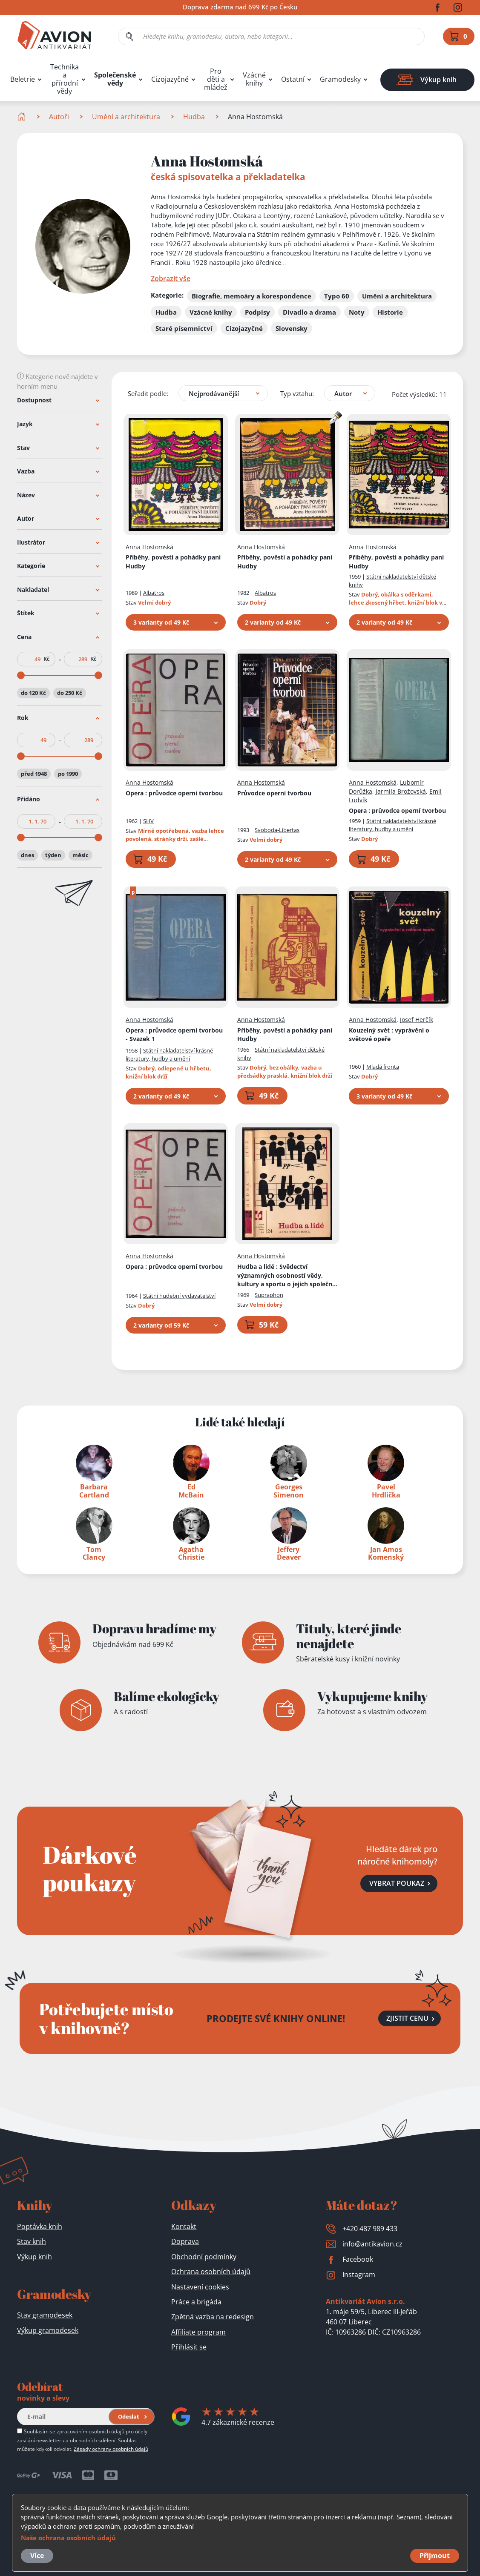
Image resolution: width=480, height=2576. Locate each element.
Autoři (59, 116)
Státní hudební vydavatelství (179, 1295)
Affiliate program (198, 2332)
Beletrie (22, 79)
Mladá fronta (382, 1066)
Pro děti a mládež (215, 79)
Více (37, 2555)
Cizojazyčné (170, 79)
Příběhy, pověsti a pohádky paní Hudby (173, 561)
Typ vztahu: (297, 393)
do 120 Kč (33, 692)
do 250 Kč (69, 692)
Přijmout (435, 2555)
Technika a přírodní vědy (64, 79)
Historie (390, 312)
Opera (174, 793)
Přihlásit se (189, 2347)
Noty (357, 312)
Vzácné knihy (254, 79)
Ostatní (293, 79)
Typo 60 (336, 296)
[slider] (21, 675)
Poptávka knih (39, 2226)
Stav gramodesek (44, 2315)
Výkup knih (34, 2256)
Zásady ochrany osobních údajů (111, 2448)
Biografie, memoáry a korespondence (251, 296)
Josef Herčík (416, 1019)
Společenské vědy (115, 79)
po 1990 (68, 773)
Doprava (185, 2241)
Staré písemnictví (184, 328)
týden (53, 854)
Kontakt (183, 2226)
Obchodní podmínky (203, 2256)
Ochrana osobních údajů (210, 2271)
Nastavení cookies (200, 2287)
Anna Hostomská (149, 547)
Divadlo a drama (309, 312)
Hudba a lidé (287, 1275)
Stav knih (31, 2241)
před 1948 (34, 773)
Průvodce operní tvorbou (274, 793)
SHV (148, 821)
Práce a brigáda (196, 2301)
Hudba (194, 116)
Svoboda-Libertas (277, 830)
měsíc (80, 854)
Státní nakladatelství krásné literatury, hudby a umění (392, 825)
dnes (27, 854)
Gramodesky (340, 79)
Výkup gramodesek (47, 2330)
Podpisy (257, 312)
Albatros (153, 593)
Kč (46, 659)
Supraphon (269, 1295)
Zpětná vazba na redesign (212, 2316)
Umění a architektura (126, 116)
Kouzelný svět (389, 1034)
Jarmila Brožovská (401, 791)
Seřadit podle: (148, 393)
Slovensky (292, 328)
